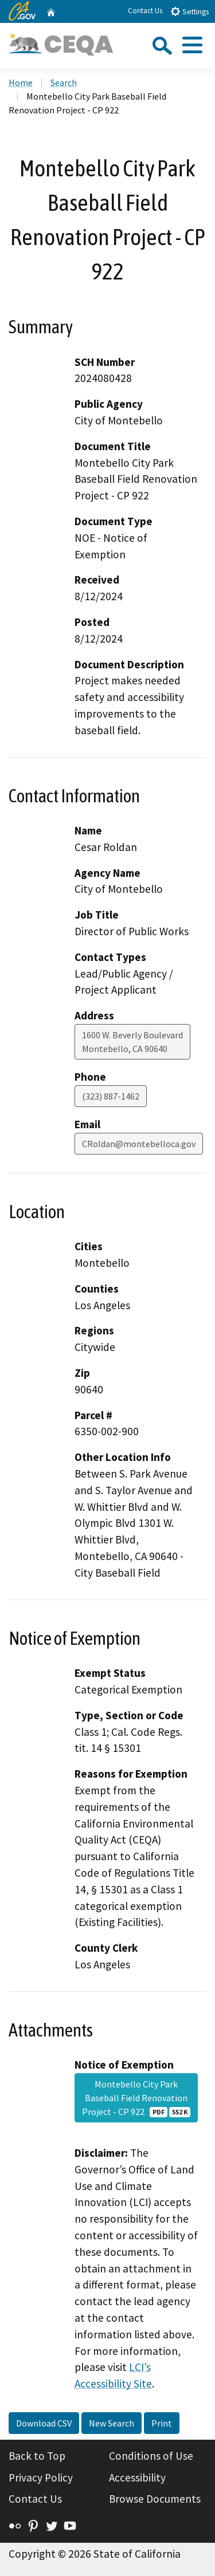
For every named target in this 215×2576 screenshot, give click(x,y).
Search (63, 82)
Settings (189, 11)
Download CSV (44, 2423)
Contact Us (145, 10)
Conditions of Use (151, 2456)
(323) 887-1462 (110, 1096)
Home (21, 82)
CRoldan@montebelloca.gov (139, 1143)
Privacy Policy (41, 2477)
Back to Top (37, 2456)
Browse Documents (155, 2499)
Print (161, 2423)
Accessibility (137, 2477)
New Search (111, 2423)
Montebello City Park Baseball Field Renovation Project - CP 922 (136, 2097)
